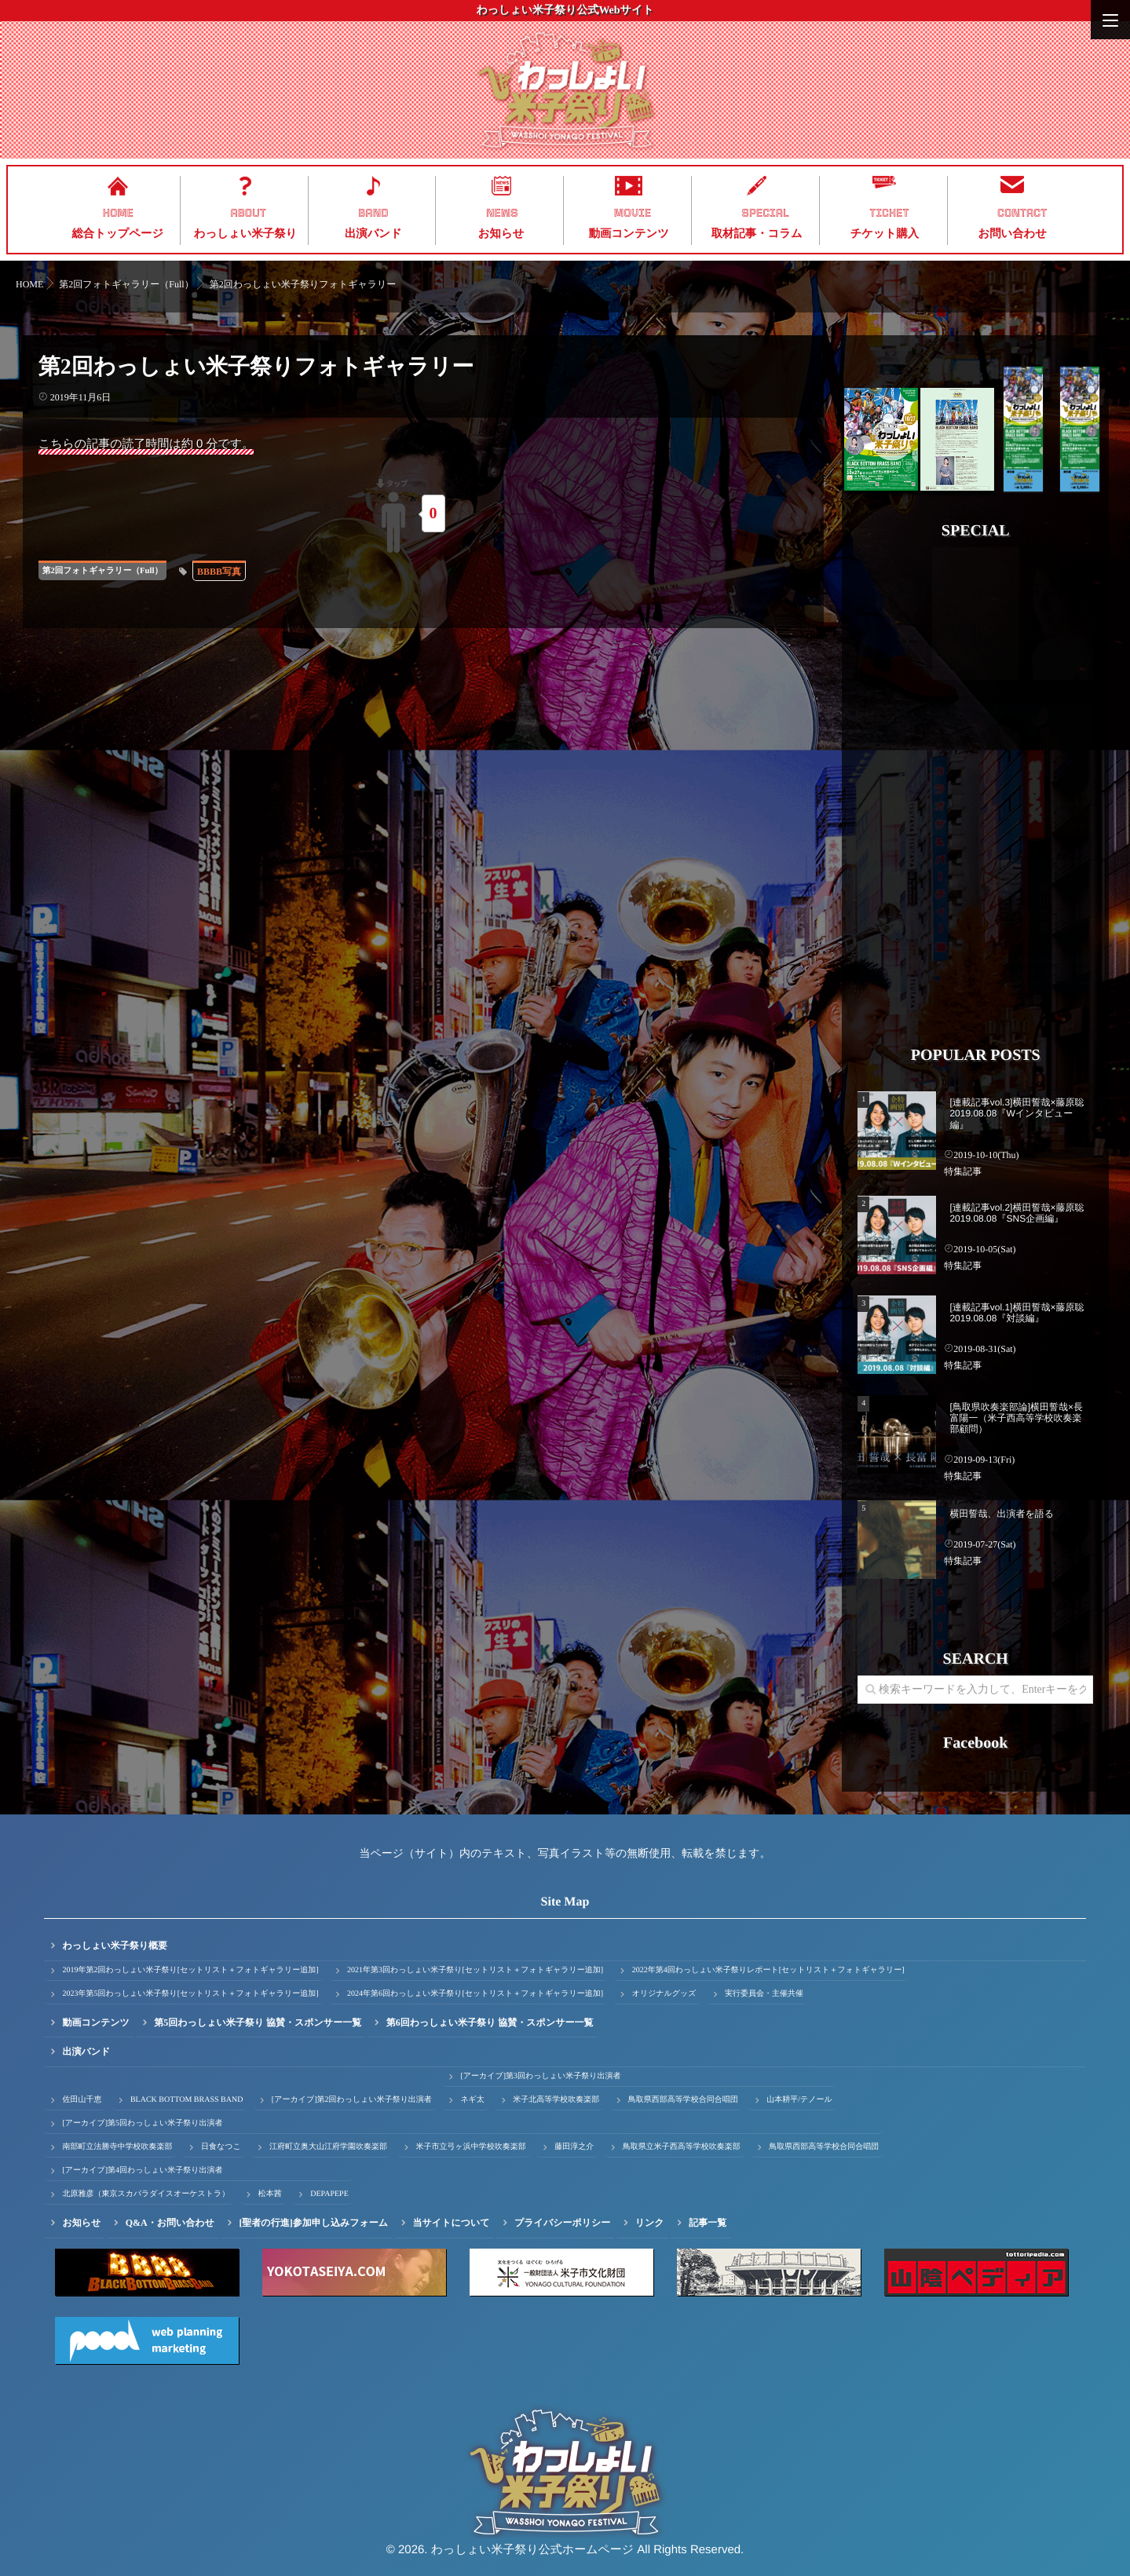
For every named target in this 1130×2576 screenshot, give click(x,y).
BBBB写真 (219, 571)
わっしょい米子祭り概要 (114, 1945)
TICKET (889, 212)
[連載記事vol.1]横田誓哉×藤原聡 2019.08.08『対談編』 (1016, 1313)
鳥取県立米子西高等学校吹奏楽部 (682, 2147)
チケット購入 (885, 234)
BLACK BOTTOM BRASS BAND (186, 2100)
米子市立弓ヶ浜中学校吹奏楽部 (471, 2147)
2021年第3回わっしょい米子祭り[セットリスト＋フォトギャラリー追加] (475, 1970)
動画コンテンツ (629, 234)
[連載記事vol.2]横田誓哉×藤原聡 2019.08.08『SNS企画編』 (1016, 1213)
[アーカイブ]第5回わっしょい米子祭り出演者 (142, 2123)
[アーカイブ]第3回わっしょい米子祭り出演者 (540, 2076)
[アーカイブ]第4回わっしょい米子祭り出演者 (142, 2170)
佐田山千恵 (81, 2100)
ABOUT (247, 212)
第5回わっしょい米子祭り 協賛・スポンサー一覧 (257, 2022)
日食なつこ (221, 2147)
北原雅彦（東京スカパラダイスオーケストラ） (145, 2194)
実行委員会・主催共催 (764, 1994)
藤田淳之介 (574, 2147)
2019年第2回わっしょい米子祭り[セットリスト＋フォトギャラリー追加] (190, 1970)
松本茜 (270, 2194)
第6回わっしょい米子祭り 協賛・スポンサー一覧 (490, 2022)
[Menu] (1110, 19)
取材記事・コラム (757, 234)
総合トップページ (117, 234)
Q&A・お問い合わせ (170, 2222)
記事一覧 (707, 2222)
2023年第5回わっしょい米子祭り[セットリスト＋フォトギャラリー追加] (190, 1994)
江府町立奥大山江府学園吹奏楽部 (328, 2147)
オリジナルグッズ (664, 1994)
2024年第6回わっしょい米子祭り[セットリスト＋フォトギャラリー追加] (475, 1994)
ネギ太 (472, 2100)
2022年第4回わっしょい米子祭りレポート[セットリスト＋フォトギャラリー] (768, 1970)
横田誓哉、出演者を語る (1001, 1513)
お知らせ (501, 234)
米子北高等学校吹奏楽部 (556, 2100)
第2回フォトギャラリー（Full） (102, 571)
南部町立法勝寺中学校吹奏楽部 (117, 2147)
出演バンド (373, 234)
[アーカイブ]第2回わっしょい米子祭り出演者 (352, 2100)
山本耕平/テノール (799, 2100)
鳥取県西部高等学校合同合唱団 (683, 2100)
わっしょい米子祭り (245, 234)
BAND (373, 212)
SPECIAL (765, 212)
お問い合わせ (1012, 234)
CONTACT (1022, 212)
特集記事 (963, 1171)
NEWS (502, 212)
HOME (118, 212)
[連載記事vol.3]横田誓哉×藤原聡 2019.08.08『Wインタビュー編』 (1016, 1114)
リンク (649, 2222)
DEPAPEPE (329, 2194)
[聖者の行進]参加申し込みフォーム (313, 2222)
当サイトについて (451, 2222)
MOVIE (632, 212)
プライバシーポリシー (562, 2222)
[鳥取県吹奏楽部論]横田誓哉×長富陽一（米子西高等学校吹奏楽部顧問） (1016, 1418)
